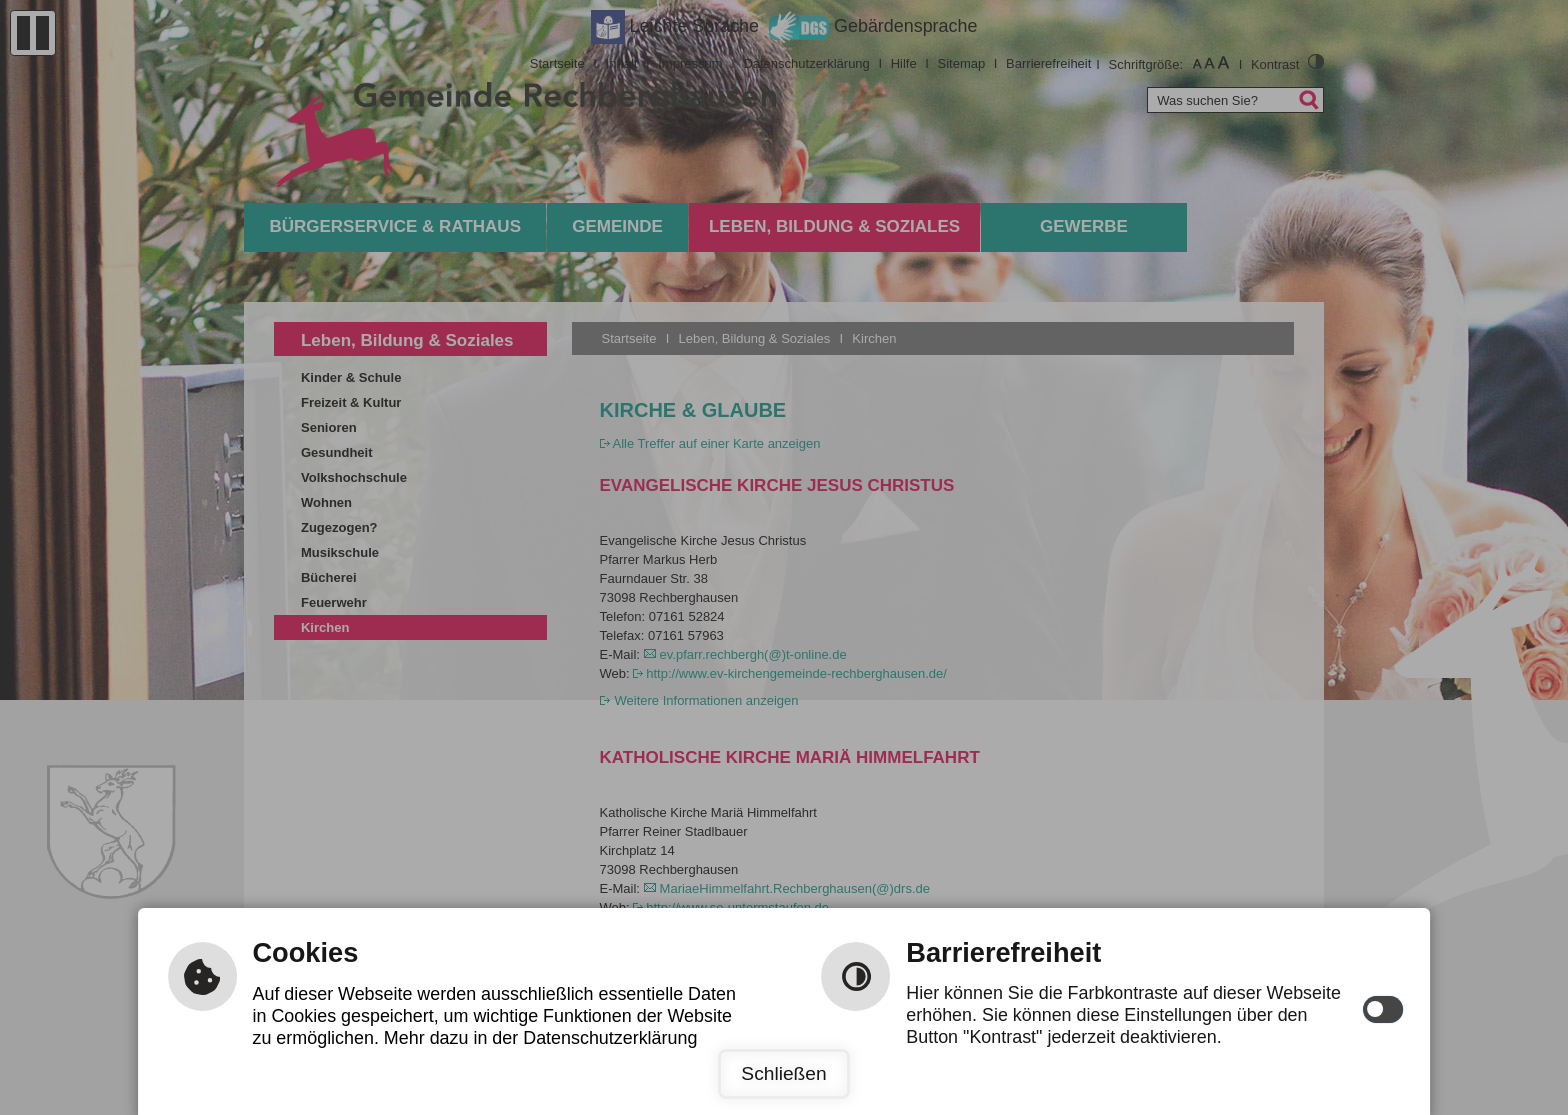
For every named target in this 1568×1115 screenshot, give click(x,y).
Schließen (783, 1073)
